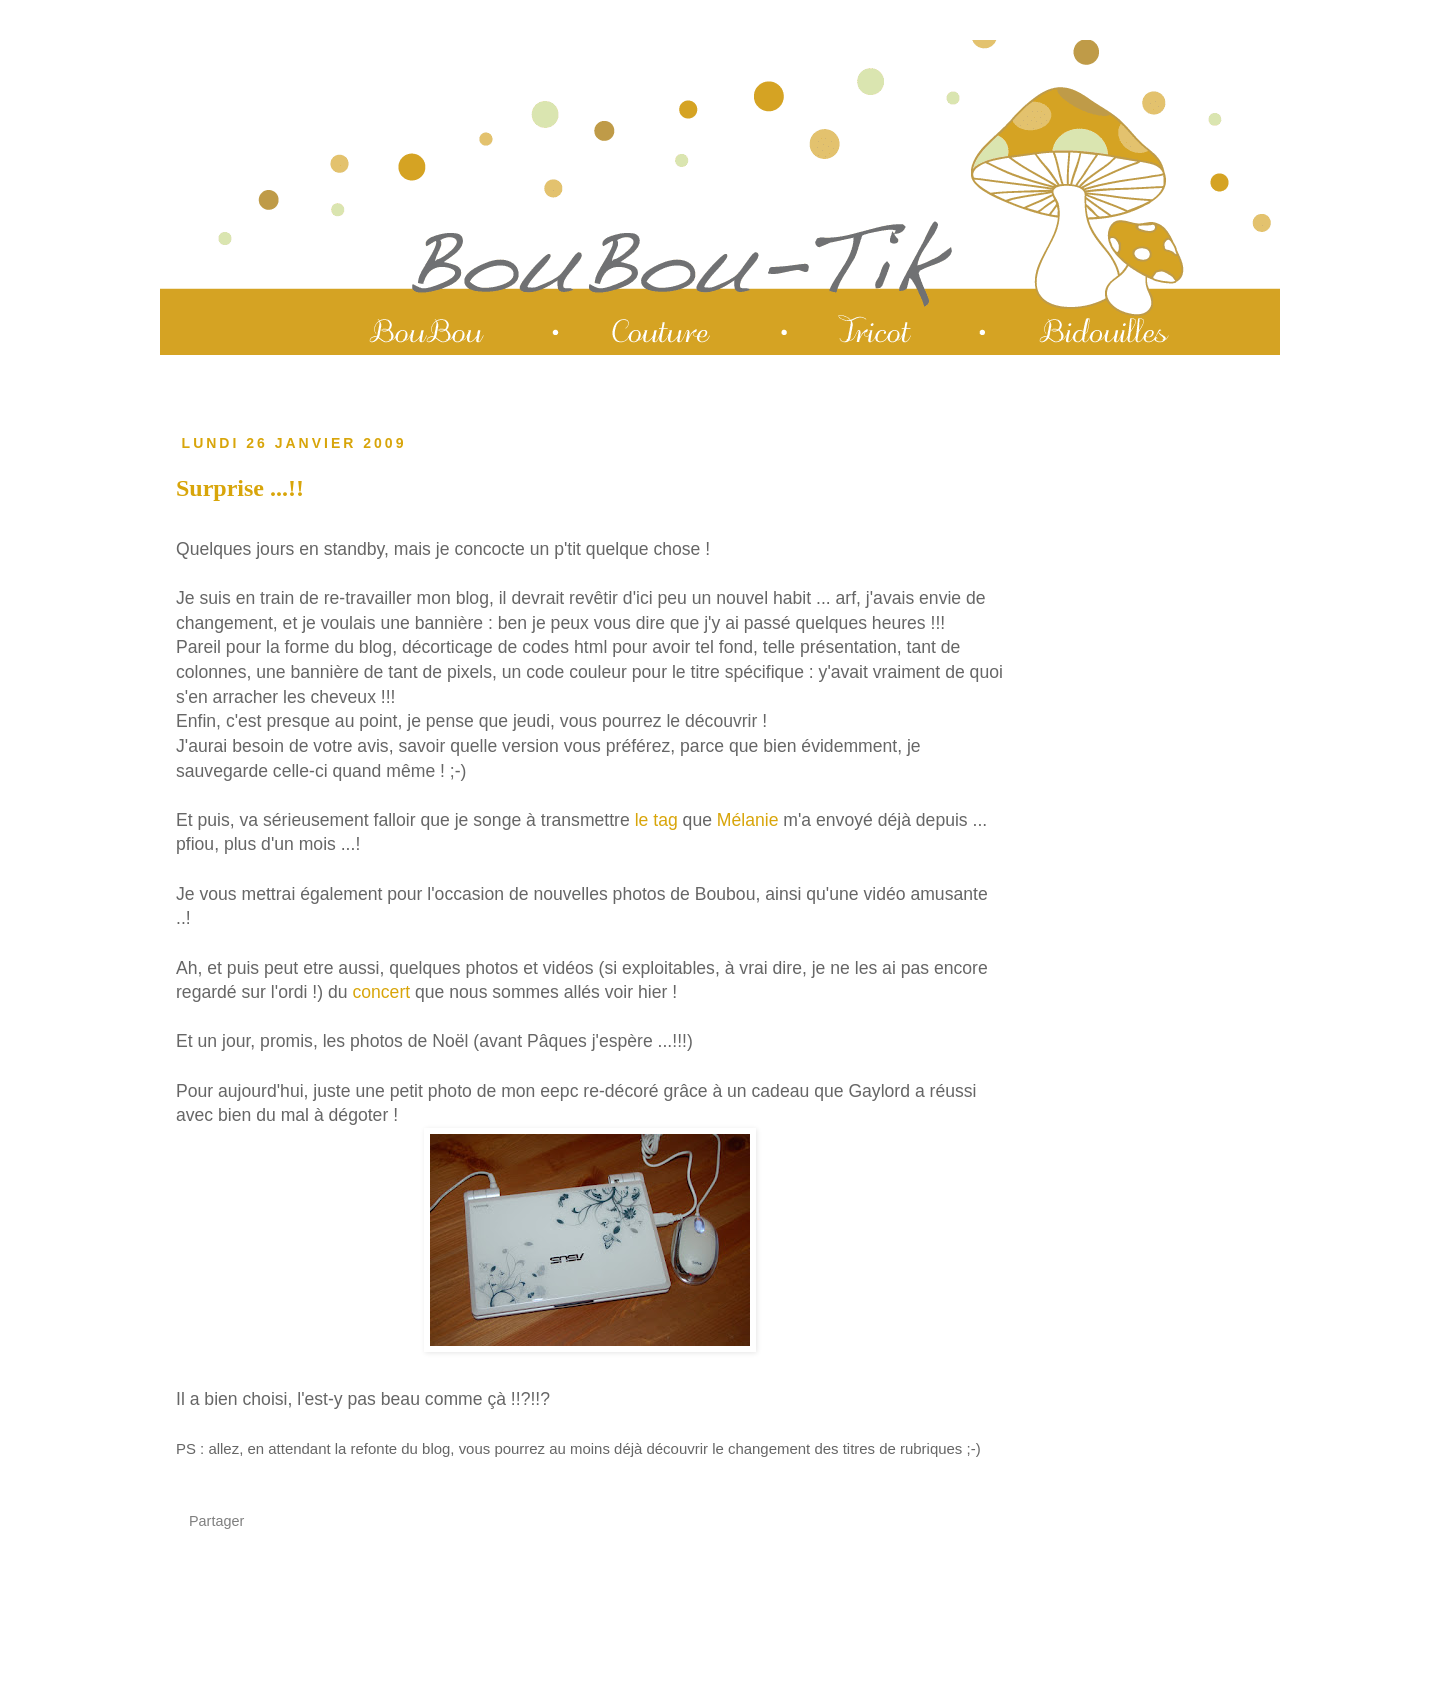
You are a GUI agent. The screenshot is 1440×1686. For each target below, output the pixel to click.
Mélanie (748, 820)
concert (381, 992)
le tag (656, 820)
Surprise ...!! (240, 488)
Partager (216, 1521)
